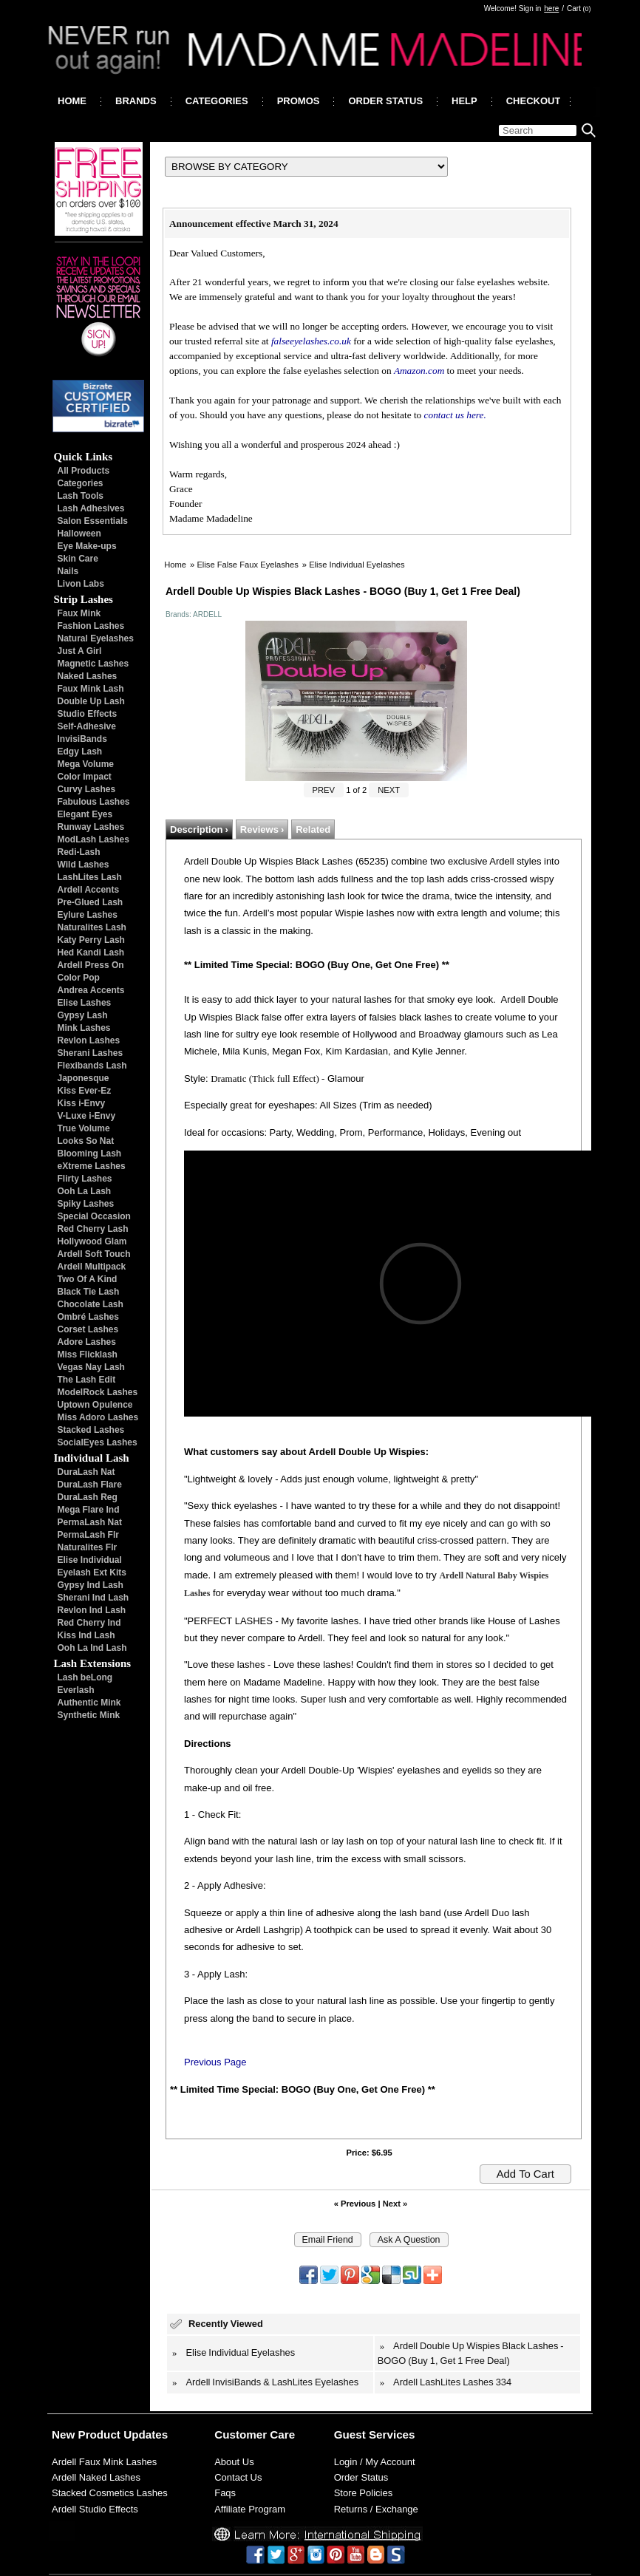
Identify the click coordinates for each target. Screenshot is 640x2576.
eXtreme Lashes (92, 1166)
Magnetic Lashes (93, 663)
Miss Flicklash (88, 1354)
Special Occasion (94, 1216)
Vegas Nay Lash (91, 1367)
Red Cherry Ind (89, 1623)
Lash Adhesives (91, 508)
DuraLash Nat (86, 1472)
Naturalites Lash (92, 927)
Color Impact (85, 776)
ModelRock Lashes (98, 1392)
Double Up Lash (91, 701)
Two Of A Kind (88, 1279)
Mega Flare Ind (89, 1510)
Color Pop (79, 977)
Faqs (225, 2492)
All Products (84, 471)
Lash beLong (85, 1677)
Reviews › (262, 829)
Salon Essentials (93, 521)
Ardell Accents (89, 890)
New (63, 2434)
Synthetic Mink (89, 1715)
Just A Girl (80, 651)
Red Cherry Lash (93, 1229)
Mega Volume (86, 764)
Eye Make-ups (87, 546)
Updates (145, 2434)
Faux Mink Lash (91, 689)
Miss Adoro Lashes (98, 1417)
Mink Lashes (84, 1028)
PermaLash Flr (88, 1535)
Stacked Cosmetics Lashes (110, 2492)
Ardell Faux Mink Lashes (104, 2461)
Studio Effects (88, 714)
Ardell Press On (91, 965)
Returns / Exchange (376, 2509)
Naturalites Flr (88, 1547)
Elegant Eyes (85, 814)
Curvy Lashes (87, 789)
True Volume (84, 1128)
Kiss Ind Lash (86, 1635)
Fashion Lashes (91, 626)
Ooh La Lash (85, 1191)
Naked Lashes (88, 676)
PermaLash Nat (90, 1522)
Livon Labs (81, 584)
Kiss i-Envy (82, 1103)
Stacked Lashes (91, 1430)
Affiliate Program (249, 2509)
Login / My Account (374, 2461)
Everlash (76, 1690)
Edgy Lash (80, 751)
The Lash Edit (87, 1379)
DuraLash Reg (88, 1497)
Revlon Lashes (89, 1040)
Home (175, 564)
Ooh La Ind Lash (92, 1648)
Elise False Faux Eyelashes (247, 564)
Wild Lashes (83, 864)
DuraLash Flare (90, 1484)
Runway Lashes (91, 827)
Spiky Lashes (86, 1204)
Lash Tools (80, 496)
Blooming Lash (90, 1153)
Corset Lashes (88, 1329)
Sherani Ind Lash (93, 1597)
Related (313, 829)
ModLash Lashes (93, 839)
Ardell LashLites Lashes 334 (452, 2382)
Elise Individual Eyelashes (356, 564)
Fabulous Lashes (94, 802)
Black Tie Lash (89, 1292)
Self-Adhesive (87, 726)
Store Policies (363, 2492)
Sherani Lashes (90, 1053)
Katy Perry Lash (91, 940)
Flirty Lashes (85, 1178)
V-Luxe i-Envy (87, 1116)
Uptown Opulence (95, 1405)
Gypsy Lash (83, 1015)
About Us (233, 2461)
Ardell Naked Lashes (96, 2477)
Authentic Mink (89, 1702)
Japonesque (83, 1078)
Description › (199, 829)
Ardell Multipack (92, 1266)
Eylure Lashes (88, 915)
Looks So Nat (86, 1141)
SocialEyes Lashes (97, 1442)
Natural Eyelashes (96, 638)
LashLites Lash (90, 877)
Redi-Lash (79, 852)
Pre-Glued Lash (90, 902)
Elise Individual (90, 1560)
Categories (80, 483)
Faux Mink (79, 613)
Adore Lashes (87, 1342)
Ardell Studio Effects (95, 2509)
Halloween (79, 533)
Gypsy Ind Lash (90, 1585)
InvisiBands (82, 739)
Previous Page (215, 2062)
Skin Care (78, 558)
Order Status (361, 2477)
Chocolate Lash (90, 1304)
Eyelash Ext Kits (92, 1572)
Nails (68, 571)
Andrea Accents (91, 990)
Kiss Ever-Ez (85, 1091)
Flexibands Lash (92, 1065)
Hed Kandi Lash (91, 952)
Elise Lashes (85, 1003)
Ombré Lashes (88, 1317)
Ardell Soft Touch (94, 1254)
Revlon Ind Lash (92, 1610)
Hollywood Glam (92, 1241)
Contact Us (238, 2477)
